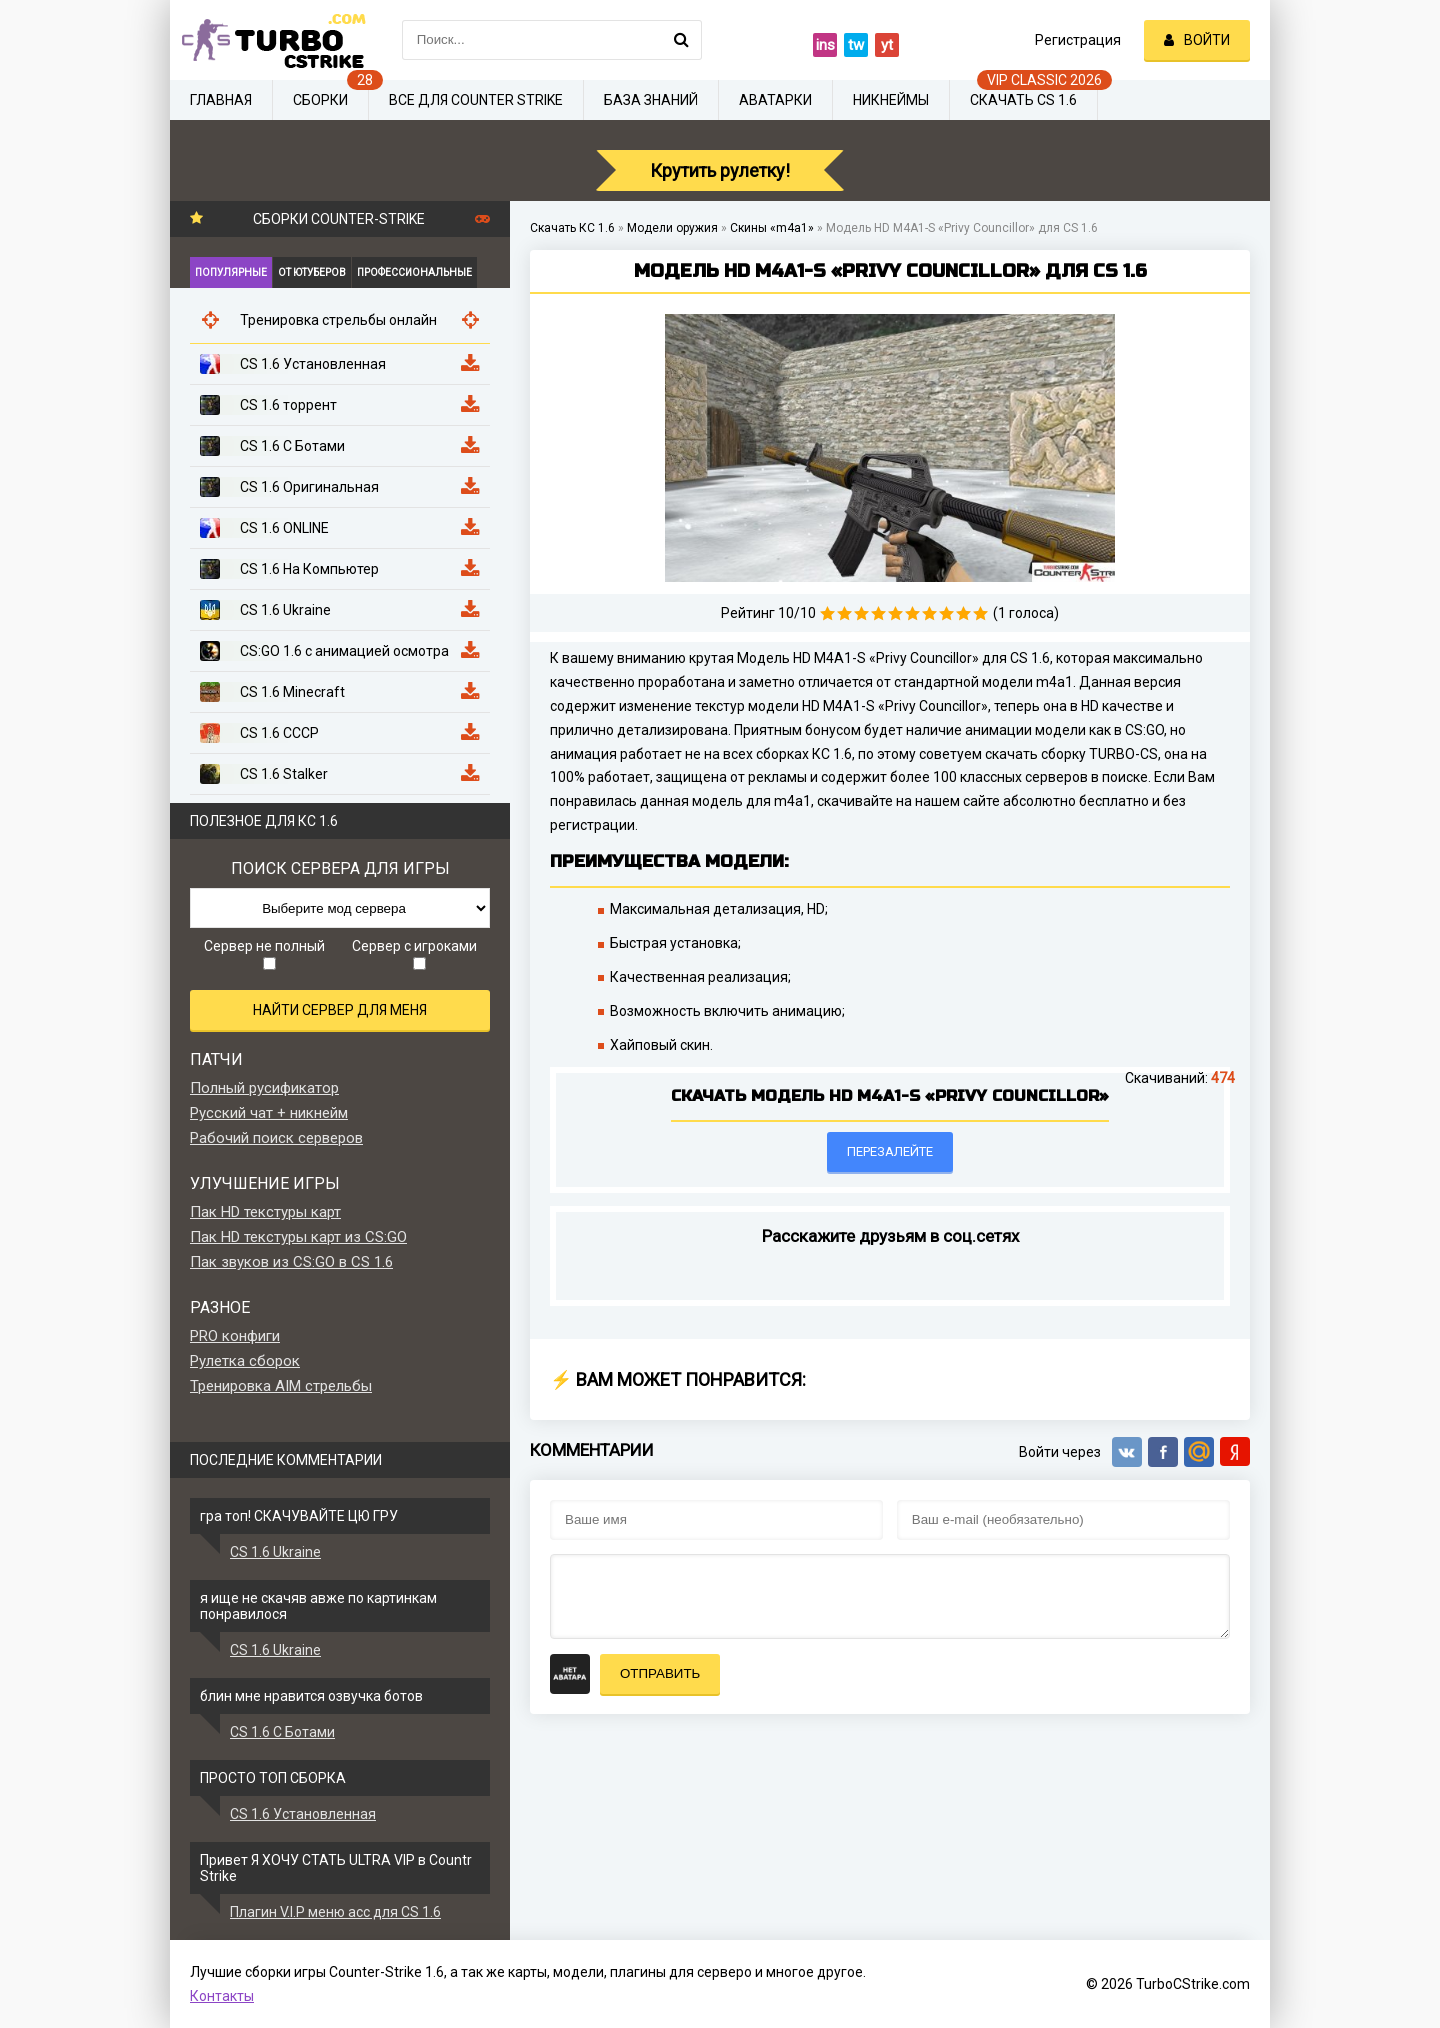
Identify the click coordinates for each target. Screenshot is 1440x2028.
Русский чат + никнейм (269, 1113)
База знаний (651, 100)
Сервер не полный (264, 954)
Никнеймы (891, 100)
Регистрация (1078, 40)
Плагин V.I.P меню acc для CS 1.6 (335, 1912)
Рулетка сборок (245, 1361)
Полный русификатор (264, 1088)
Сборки (320, 100)
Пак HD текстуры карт (265, 1212)
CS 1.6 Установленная (303, 1814)
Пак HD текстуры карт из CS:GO (298, 1237)
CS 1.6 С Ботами (282, 1732)
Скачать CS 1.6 (1023, 100)
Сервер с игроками (414, 954)
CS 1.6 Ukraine (275, 1552)
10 (980, 613)
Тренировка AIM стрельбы (281, 1386)
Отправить (660, 1673)
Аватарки (775, 100)
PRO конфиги (235, 1336)
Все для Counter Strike (476, 100)
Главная (221, 100)
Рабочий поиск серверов (276, 1138)
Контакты (222, 1996)
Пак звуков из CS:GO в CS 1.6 (291, 1262)
